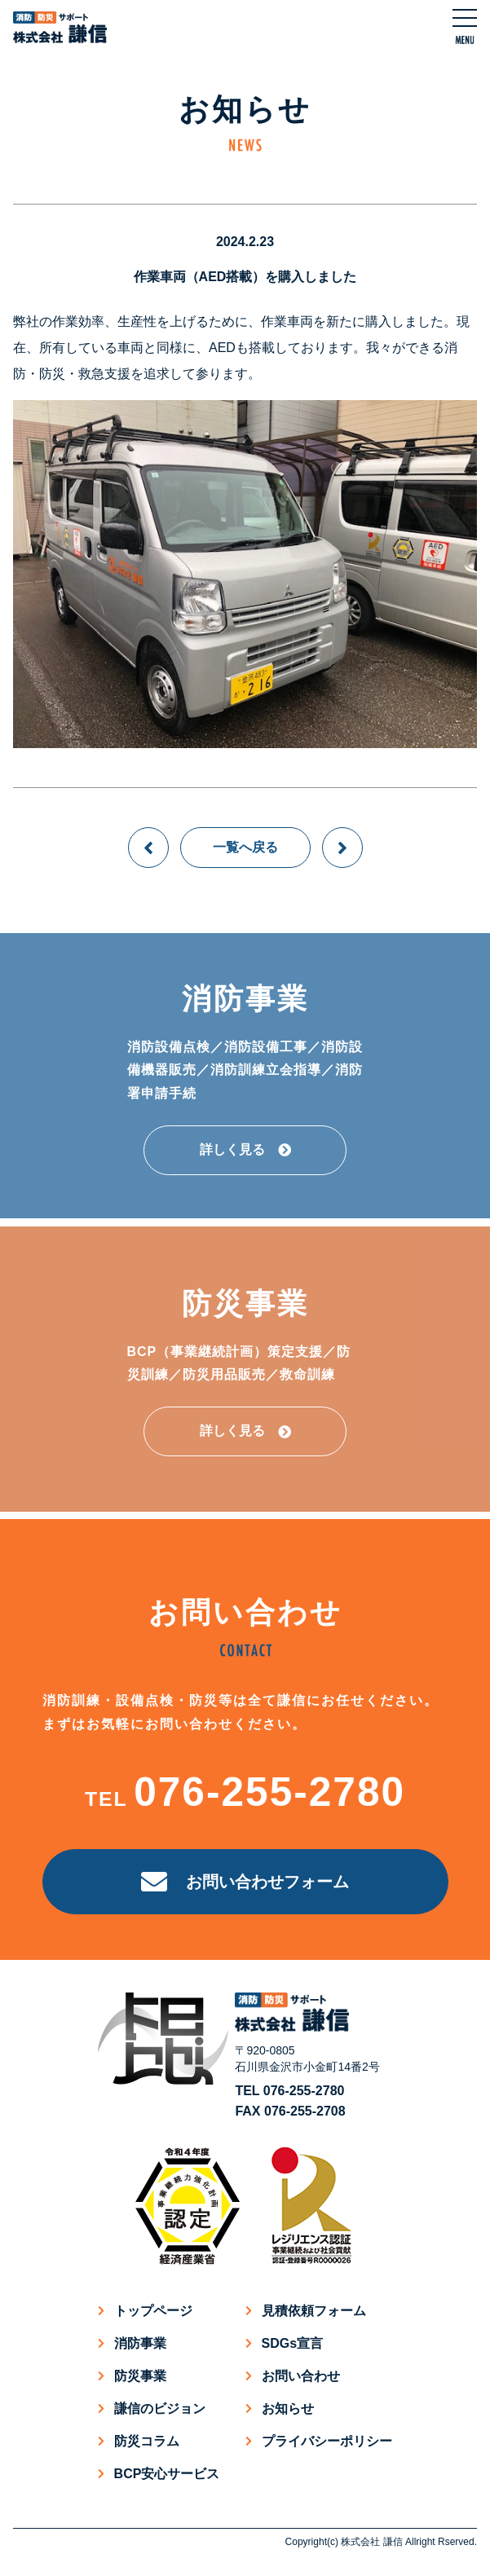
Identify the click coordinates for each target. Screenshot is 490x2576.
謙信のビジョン (159, 2408)
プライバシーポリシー (327, 2441)
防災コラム (146, 2441)
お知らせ (288, 2408)
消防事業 (140, 2343)
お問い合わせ (301, 2376)
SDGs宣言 (293, 2343)
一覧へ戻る (245, 847)
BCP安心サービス (167, 2474)
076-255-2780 (269, 1792)
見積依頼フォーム (314, 2311)
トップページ (153, 2311)
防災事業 (140, 2376)
